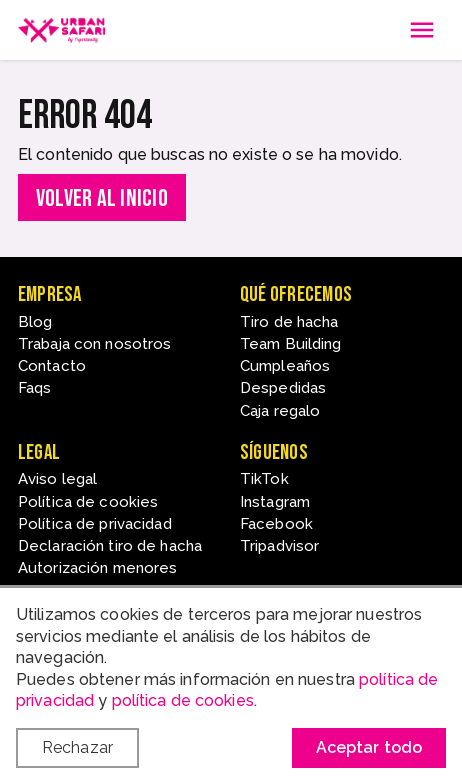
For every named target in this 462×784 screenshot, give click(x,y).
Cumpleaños (285, 366)
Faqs (34, 388)
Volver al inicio (102, 198)
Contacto (52, 366)
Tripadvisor (279, 546)
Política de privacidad (95, 524)
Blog (35, 322)
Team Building (291, 344)
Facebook (276, 524)
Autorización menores (97, 568)
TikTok (264, 479)
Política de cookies (88, 502)
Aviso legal (57, 479)
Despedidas (283, 388)
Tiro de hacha (289, 322)
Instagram (275, 502)
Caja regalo (280, 411)
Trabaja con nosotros (94, 344)
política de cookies (183, 700)
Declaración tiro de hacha (110, 546)
